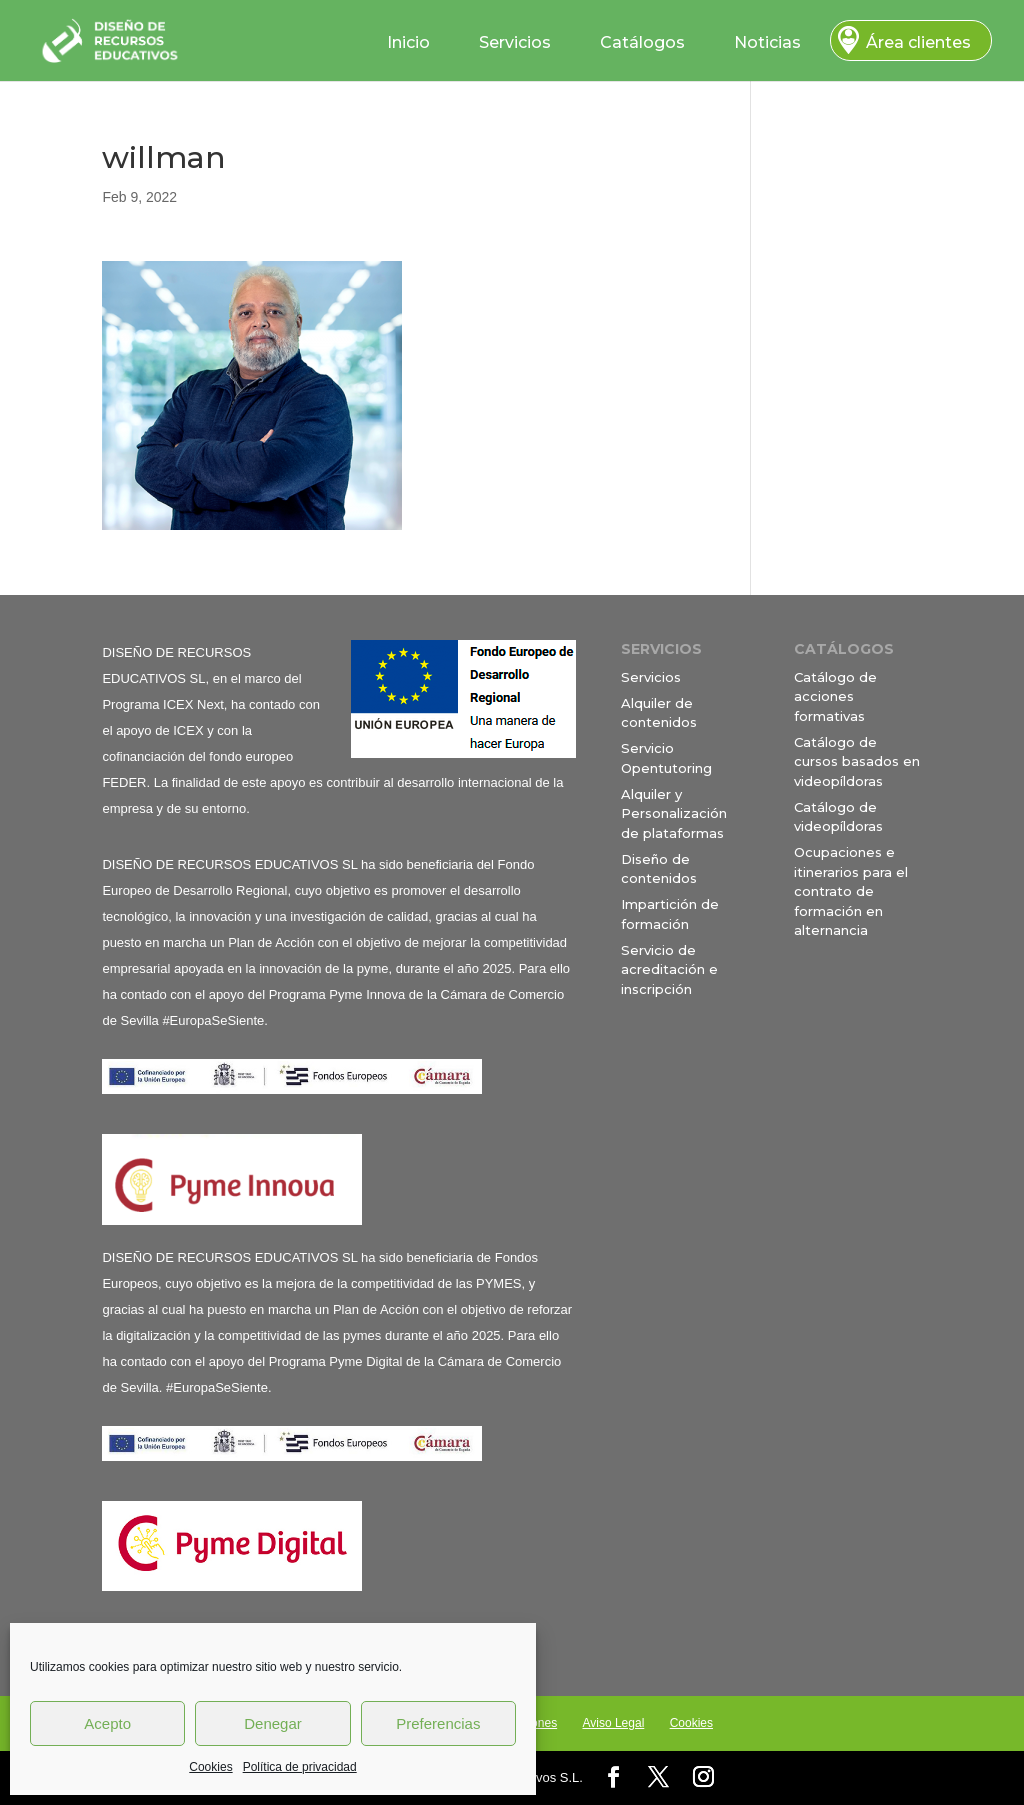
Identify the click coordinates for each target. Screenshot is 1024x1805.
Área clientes (918, 42)
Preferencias (438, 1723)
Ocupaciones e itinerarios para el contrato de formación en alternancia (851, 891)
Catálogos (642, 42)
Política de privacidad (300, 1767)
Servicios (515, 42)
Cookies (210, 1767)
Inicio (408, 42)
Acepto (107, 1723)
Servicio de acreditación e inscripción (669, 969)
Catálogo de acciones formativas (835, 696)
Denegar (273, 1723)
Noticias (767, 42)
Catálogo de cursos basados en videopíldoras (857, 761)
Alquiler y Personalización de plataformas (674, 813)
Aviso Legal (613, 1723)
